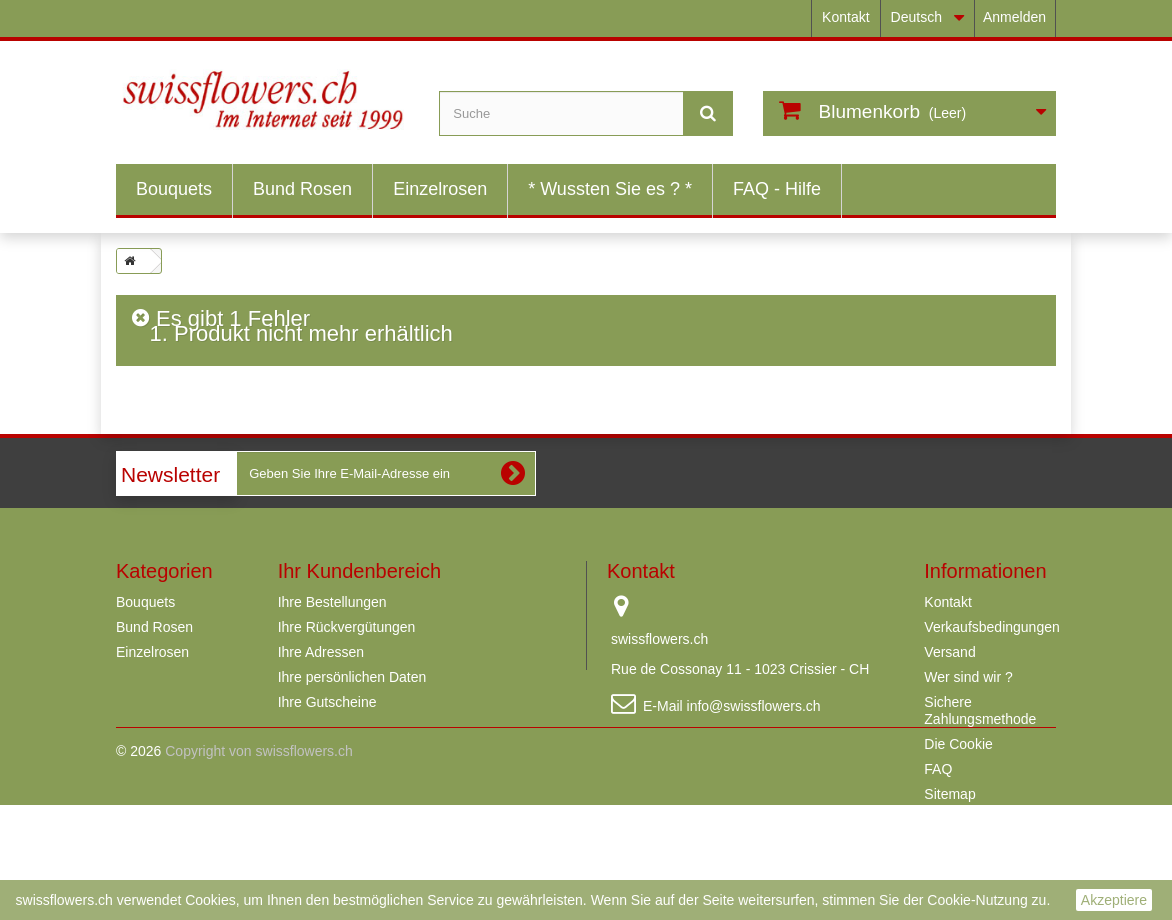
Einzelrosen (440, 189)
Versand (949, 652)
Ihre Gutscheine (327, 702)
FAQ (938, 769)
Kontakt (845, 17)
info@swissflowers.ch (754, 706)
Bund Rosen (302, 189)
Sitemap (949, 794)
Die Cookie (958, 744)
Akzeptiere (1114, 900)
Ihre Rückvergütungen (347, 627)
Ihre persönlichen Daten (352, 677)
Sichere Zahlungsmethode (980, 710)
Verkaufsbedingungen (991, 627)
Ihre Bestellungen (332, 602)
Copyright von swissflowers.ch (259, 866)
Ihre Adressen (321, 652)
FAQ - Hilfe (777, 189)
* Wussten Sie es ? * (610, 189)
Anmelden (1014, 17)
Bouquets (174, 189)
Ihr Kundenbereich (359, 571)
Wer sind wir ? (968, 677)
